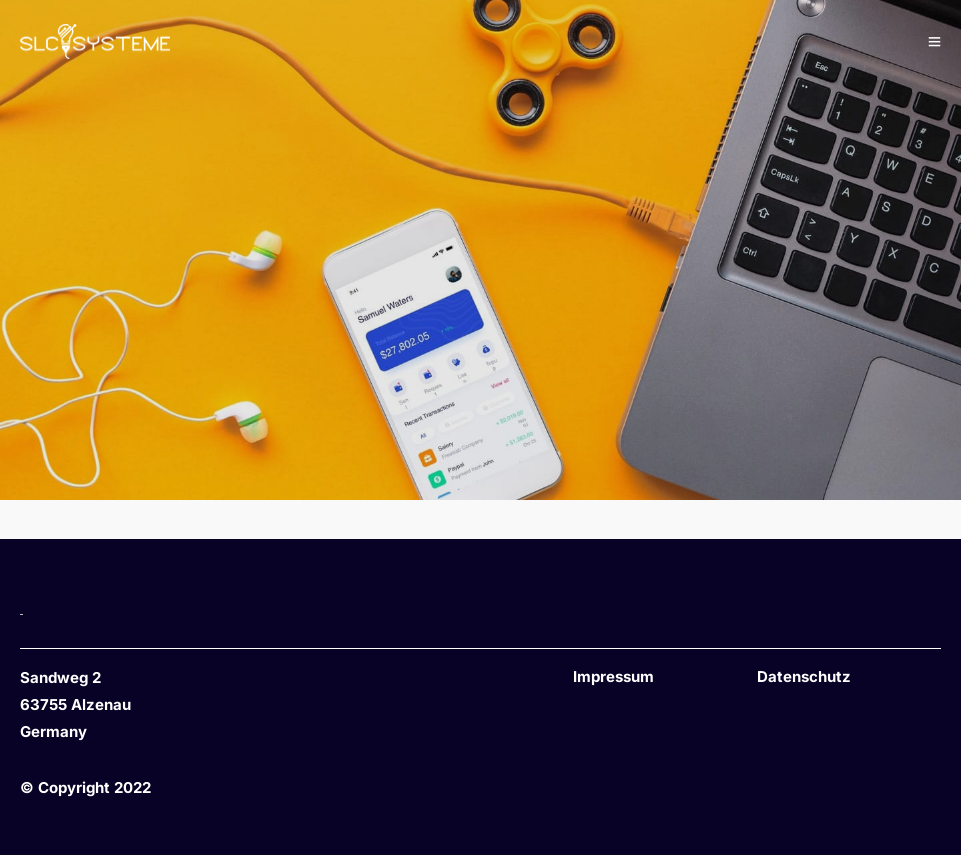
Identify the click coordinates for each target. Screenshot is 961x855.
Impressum (613, 676)
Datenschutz (804, 676)
